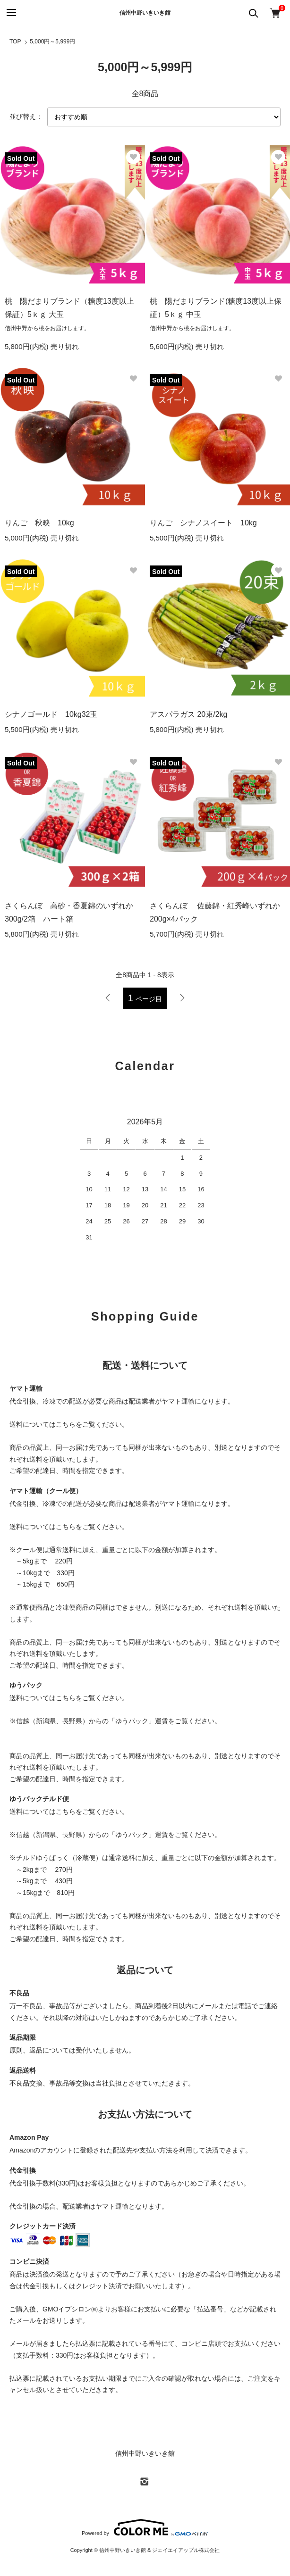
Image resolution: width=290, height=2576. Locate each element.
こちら (66, 1424)
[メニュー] (10, 13)
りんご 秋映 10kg (39, 523)
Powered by (145, 2527)
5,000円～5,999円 (52, 41)
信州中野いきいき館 (145, 12)
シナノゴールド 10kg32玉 (51, 714)
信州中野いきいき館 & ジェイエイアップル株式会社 (159, 2550)
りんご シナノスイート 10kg (203, 523)
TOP (15, 41)
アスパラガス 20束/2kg (188, 714)
